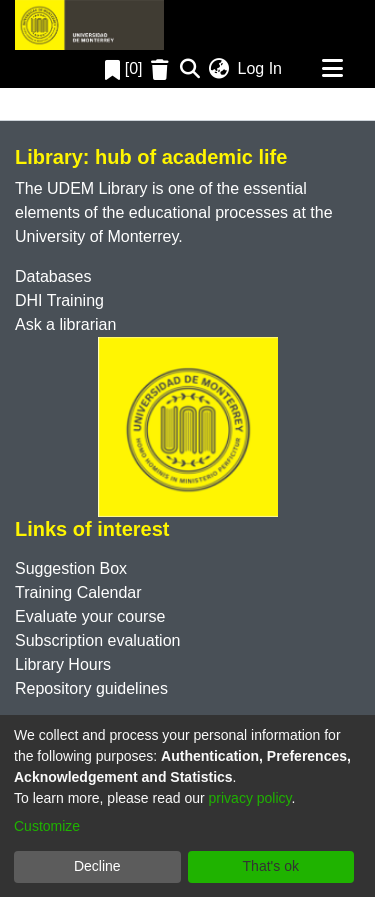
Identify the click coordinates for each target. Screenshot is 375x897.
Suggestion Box (71, 568)
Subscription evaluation (97, 640)
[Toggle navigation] (332, 69)
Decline (97, 866)
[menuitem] (219, 69)
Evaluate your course (90, 616)
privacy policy (250, 798)
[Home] (89, 25)
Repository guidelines (91, 688)
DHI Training (59, 300)
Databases (53, 276)
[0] (124, 68)
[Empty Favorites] (162, 69)
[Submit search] (190, 69)
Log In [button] (261, 68)
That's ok (271, 866)
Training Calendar (78, 592)
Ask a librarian (65, 324)
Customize (47, 826)
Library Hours (63, 664)
